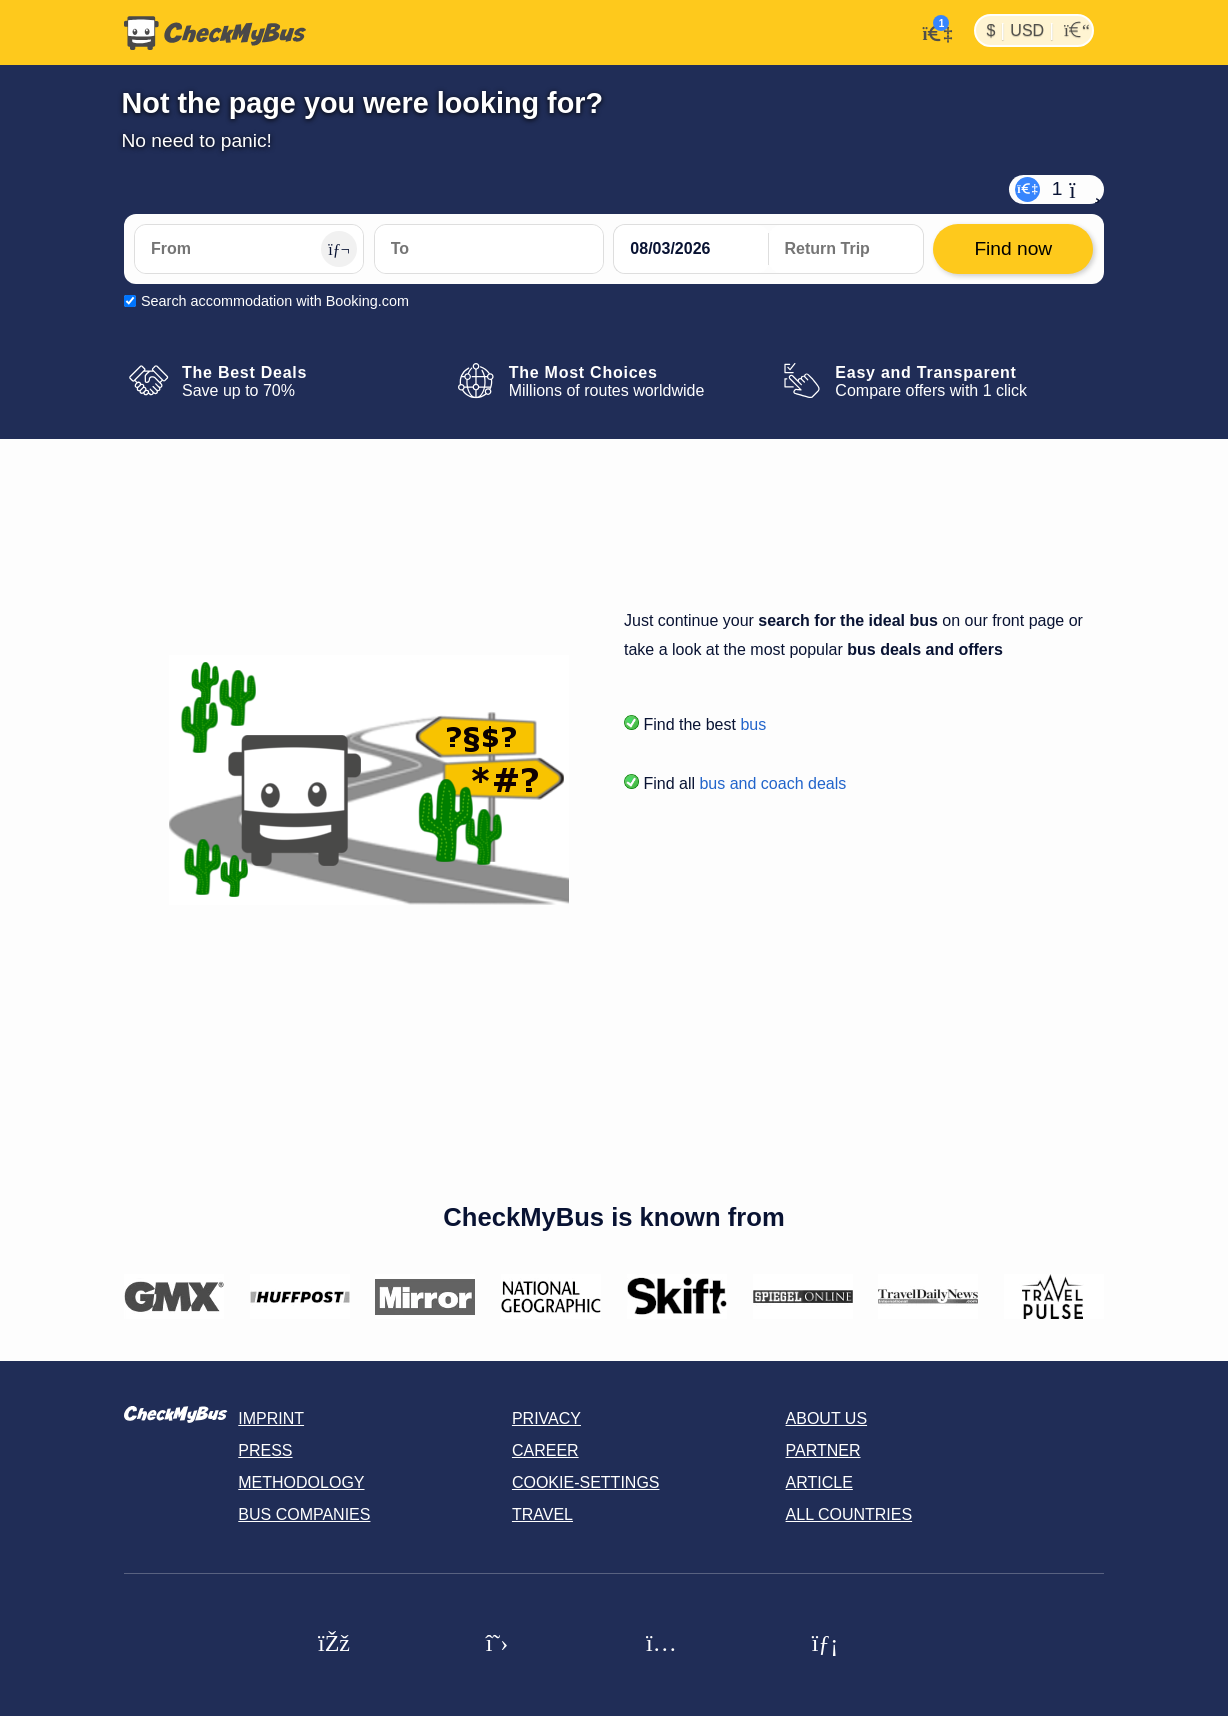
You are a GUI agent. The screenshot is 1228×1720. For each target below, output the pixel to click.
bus (753, 724)
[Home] (215, 33)
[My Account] (931, 31)
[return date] (846, 249)
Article (819, 1482)
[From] (249, 249)
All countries (849, 1514)
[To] (489, 249)
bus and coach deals (772, 783)
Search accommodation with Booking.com (275, 301)
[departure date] (691, 249)
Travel (542, 1514)
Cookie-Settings (586, 1482)
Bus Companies (304, 1514)
